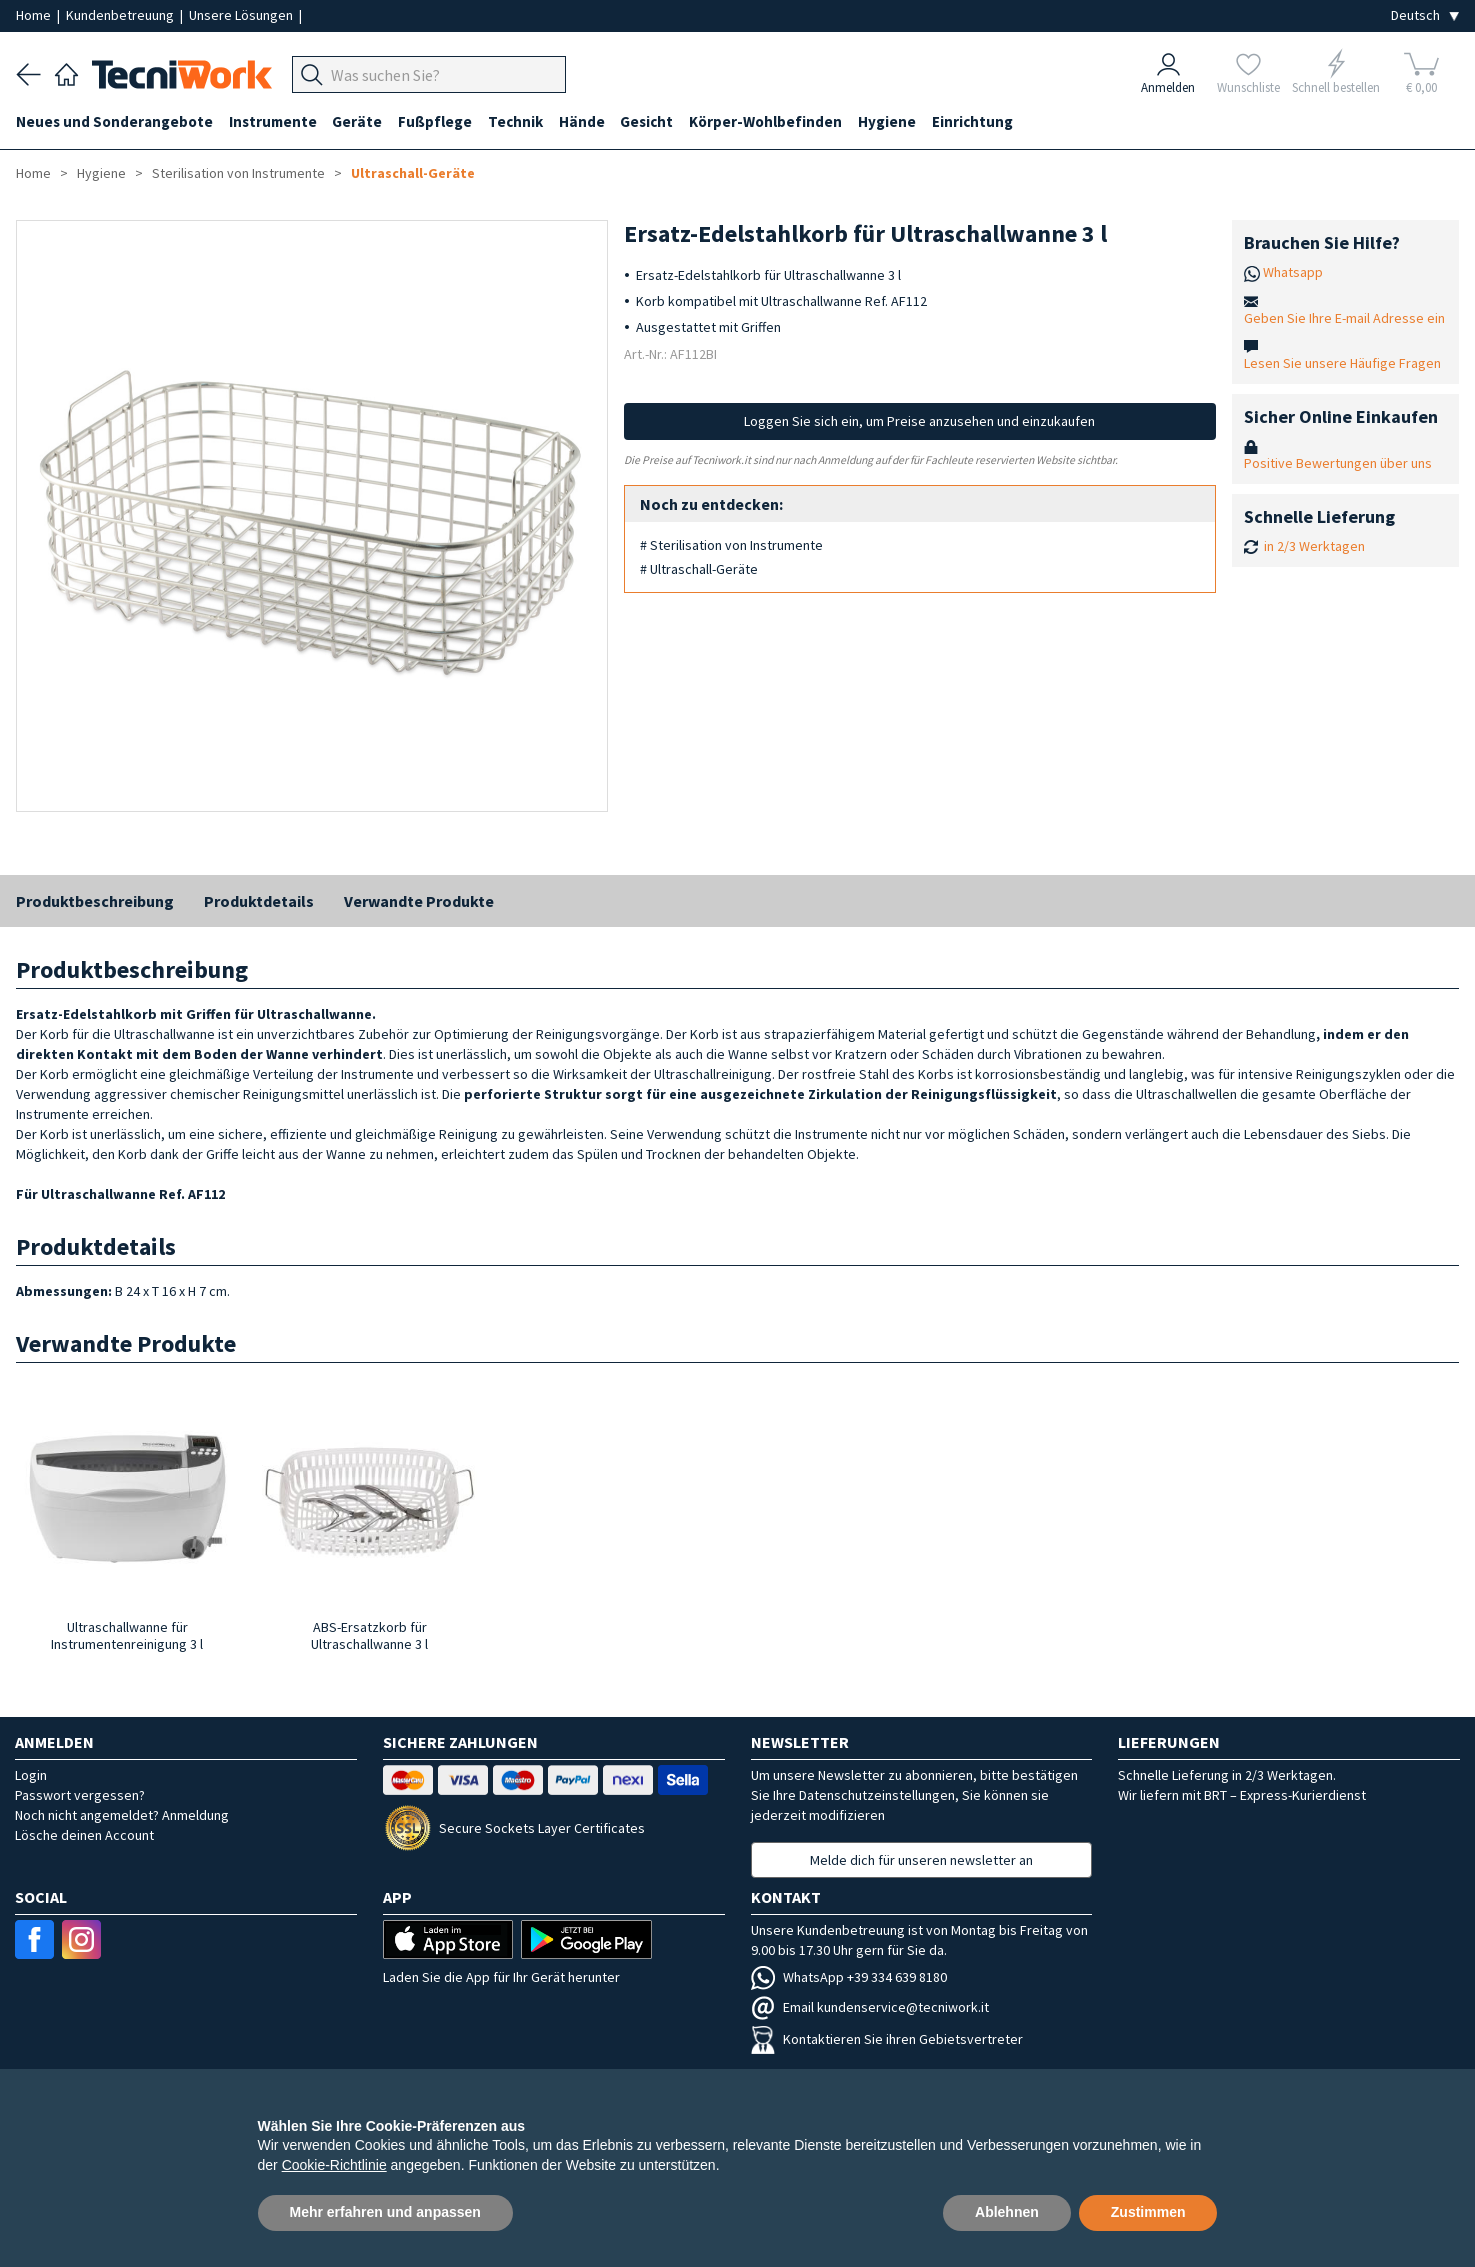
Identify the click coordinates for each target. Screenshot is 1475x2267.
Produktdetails (259, 901)
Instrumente (273, 121)
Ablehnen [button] (1007, 2212)
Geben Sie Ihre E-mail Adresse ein (1344, 318)
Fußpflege (436, 121)
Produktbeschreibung (95, 901)
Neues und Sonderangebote (114, 121)
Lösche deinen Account (84, 1835)
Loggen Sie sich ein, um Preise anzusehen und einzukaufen (919, 421)
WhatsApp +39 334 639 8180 (849, 1977)
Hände (583, 121)
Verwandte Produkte (419, 901)
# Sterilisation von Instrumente (731, 545)
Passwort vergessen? (80, 1795)
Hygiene (889, 121)
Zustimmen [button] (1148, 2212)
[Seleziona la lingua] (1425, 15)
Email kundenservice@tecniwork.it (870, 2007)
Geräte (358, 121)
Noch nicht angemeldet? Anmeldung (122, 1815)
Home (35, 15)
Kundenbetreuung (121, 15)
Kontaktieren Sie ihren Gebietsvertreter (887, 2039)
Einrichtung (974, 121)
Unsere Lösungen (242, 15)
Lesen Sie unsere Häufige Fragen (1342, 363)
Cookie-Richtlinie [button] (334, 2165)
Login (31, 1775)
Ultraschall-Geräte (413, 173)
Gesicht (648, 121)
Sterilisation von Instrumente (238, 173)
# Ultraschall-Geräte (699, 569)
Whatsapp (1293, 272)
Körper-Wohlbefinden (767, 121)
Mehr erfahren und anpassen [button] (385, 2212)
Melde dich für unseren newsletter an (921, 1860)
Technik (516, 121)
